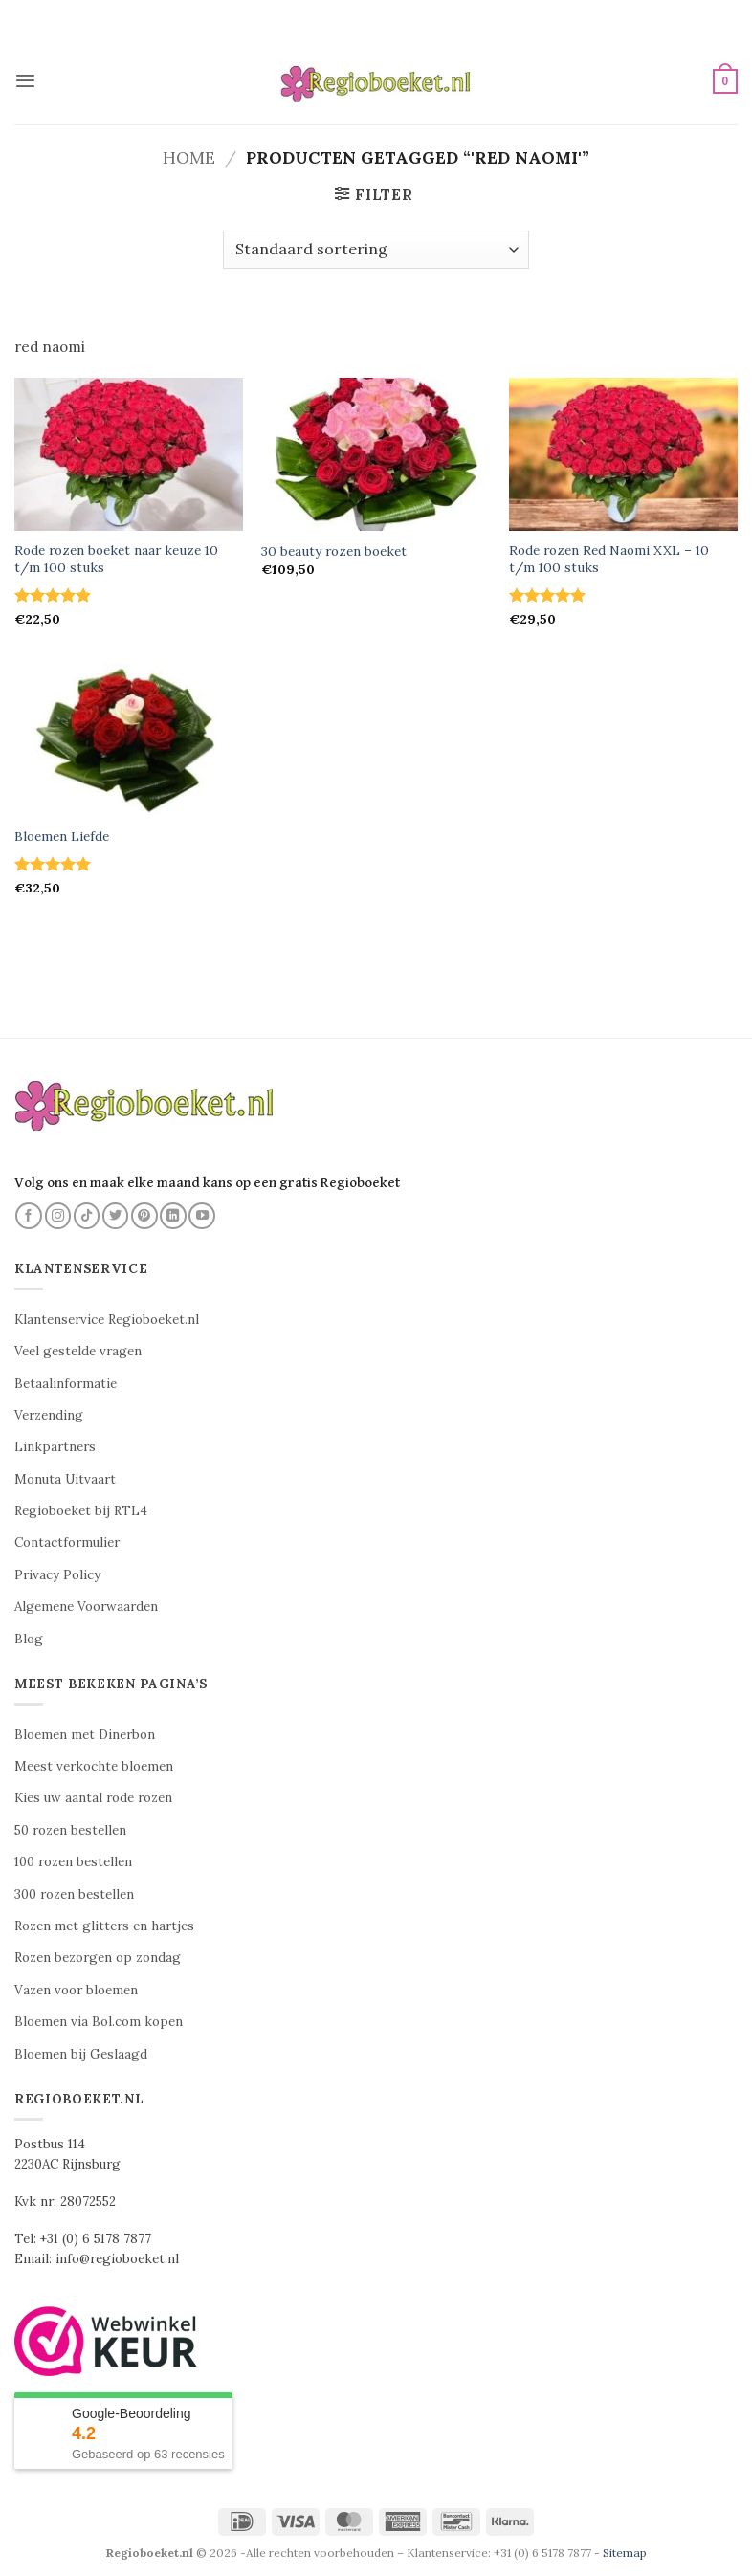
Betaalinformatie (65, 1384)
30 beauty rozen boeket (334, 551)
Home (189, 157)
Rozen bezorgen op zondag (97, 1957)
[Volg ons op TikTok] (87, 1215)
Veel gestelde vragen (78, 1351)
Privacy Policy (57, 1575)
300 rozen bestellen (74, 1894)
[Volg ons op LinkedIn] (173, 1215)
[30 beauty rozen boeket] (375, 454)
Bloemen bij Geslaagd (80, 2054)
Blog (28, 1639)
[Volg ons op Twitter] (115, 1215)
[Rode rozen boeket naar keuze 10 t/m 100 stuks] (128, 454)
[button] (25, 81)
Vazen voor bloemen (76, 1990)
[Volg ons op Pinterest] (144, 1215)
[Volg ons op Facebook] (28, 1215)
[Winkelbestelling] (376, 250)
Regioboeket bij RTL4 (80, 1511)
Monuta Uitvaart (65, 1479)
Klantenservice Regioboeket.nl (106, 1319)
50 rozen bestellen (70, 1830)
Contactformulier (67, 1542)
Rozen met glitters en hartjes (104, 1926)
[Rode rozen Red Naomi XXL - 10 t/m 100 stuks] (623, 454)
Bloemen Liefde (61, 836)
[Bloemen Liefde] (128, 739)
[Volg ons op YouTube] (201, 1215)
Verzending (48, 1415)
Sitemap (625, 2552)
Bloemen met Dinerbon (84, 1735)
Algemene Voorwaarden (86, 1606)
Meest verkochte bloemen (93, 1766)
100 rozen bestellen (73, 1862)
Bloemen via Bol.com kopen (98, 2022)
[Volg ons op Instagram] (58, 1215)
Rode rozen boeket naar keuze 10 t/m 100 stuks (116, 559)
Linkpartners (55, 1447)
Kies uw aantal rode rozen (93, 1798)
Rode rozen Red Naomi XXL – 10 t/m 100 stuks (609, 559)
